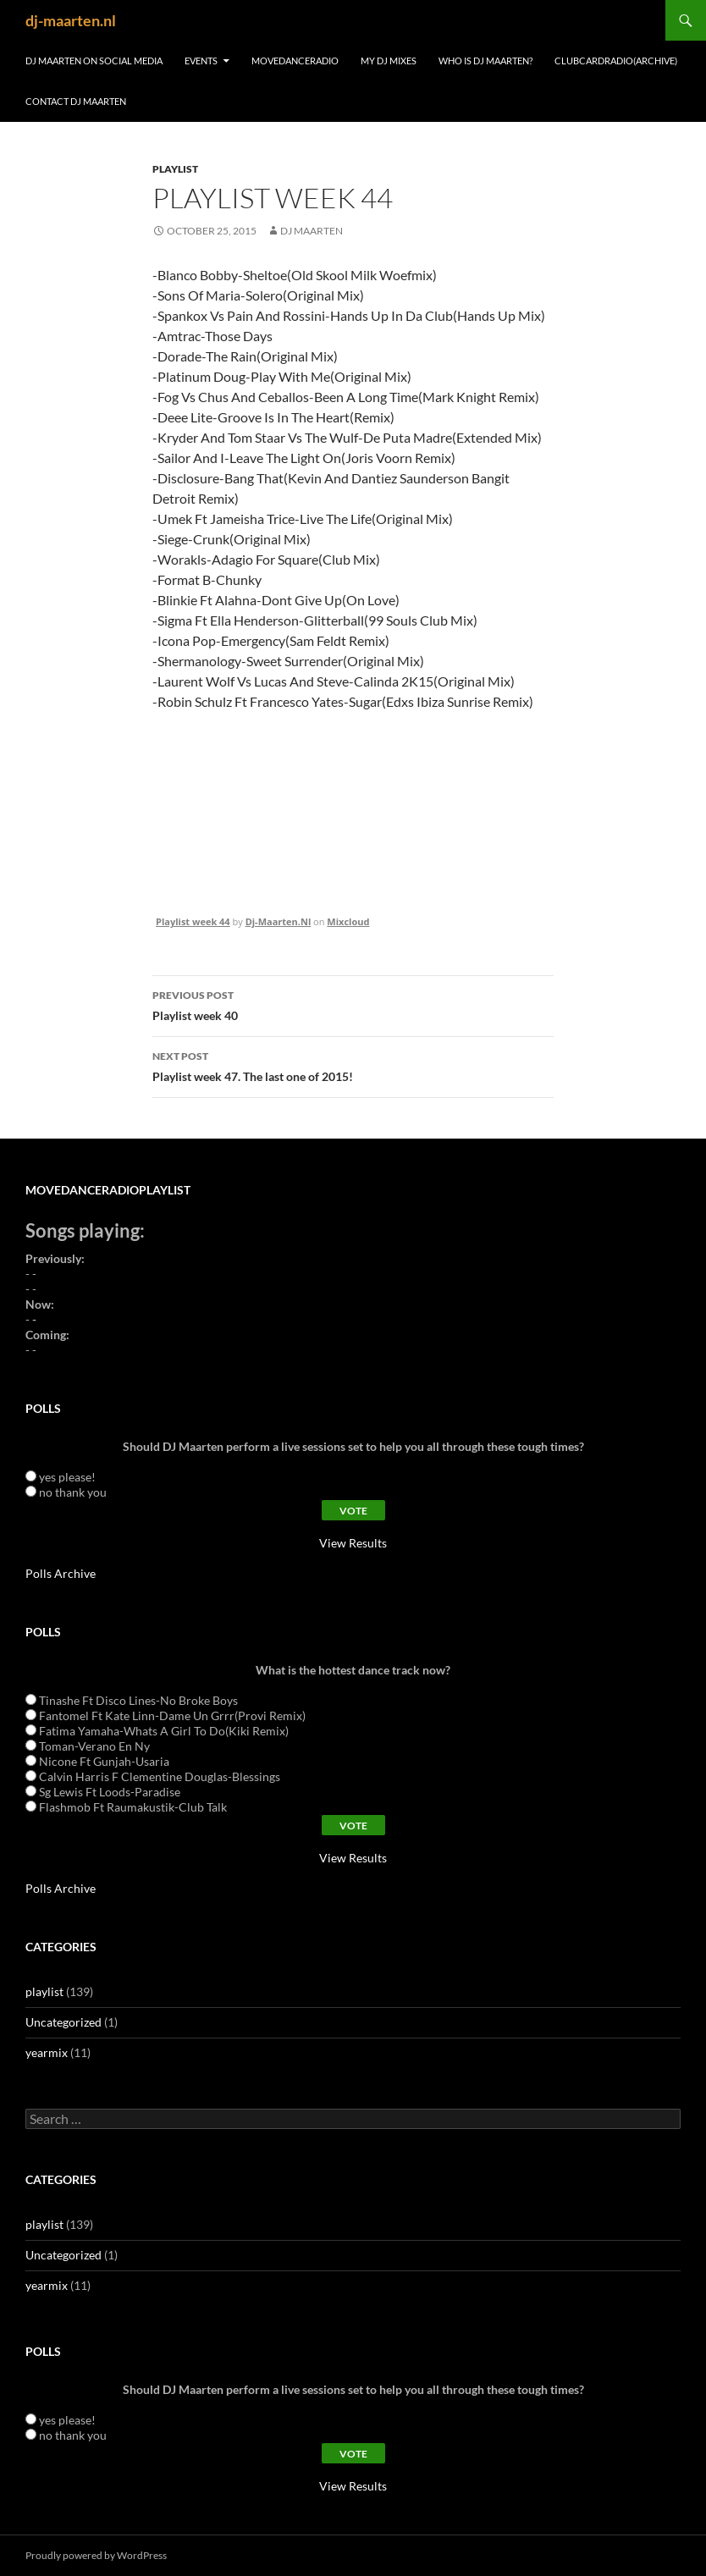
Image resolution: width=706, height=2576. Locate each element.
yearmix (46, 2052)
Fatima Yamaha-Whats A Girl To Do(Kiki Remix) (164, 1731)
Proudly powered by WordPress (96, 2555)
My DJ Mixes (388, 60)
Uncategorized (63, 2022)
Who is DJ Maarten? (485, 60)
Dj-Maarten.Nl (278, 921)
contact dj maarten (75, 101)
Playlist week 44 (193, 921)
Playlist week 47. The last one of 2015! (353, 1065)
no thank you (73, 1492)
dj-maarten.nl (70, 20)
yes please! (67, 1477)
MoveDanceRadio (295, 60)
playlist (175, 169)
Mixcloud (348, 921)
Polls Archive (60, 1573)
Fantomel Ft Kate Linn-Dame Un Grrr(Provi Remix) (172, 1715)
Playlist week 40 (353, 1004)
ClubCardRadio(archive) (615, 60)
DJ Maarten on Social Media (94, 60)
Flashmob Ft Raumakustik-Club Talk (133, 1807)
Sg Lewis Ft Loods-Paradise (109, 1791)
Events (201, 60)
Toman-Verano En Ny (94, 1746)
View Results (353, 1543)
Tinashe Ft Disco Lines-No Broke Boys (138, 1700)
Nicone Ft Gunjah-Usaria (104, 1761)
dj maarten (311, 230)
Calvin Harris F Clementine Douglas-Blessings (159, 1776)
